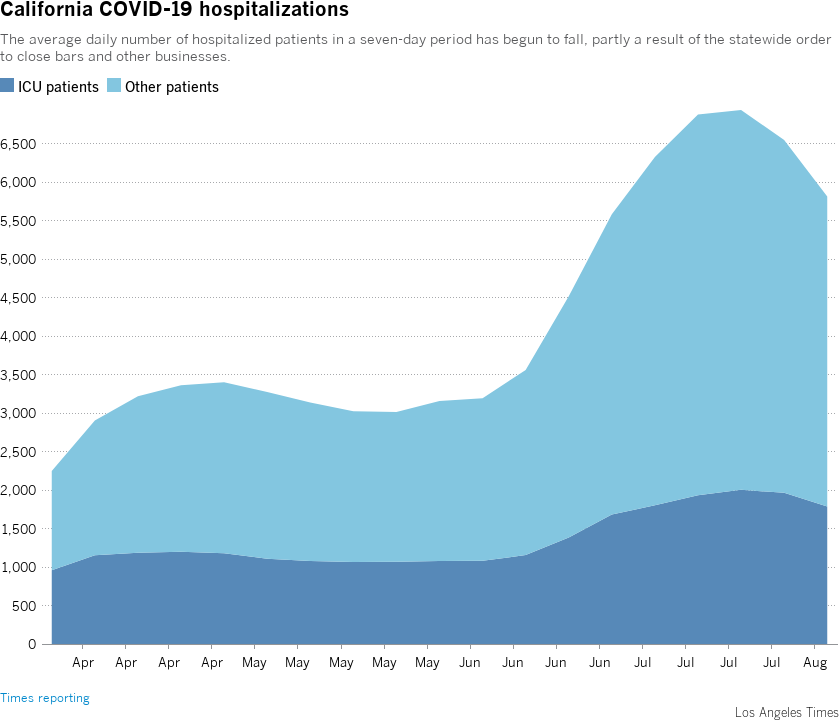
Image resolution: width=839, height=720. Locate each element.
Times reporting (45, 699)
